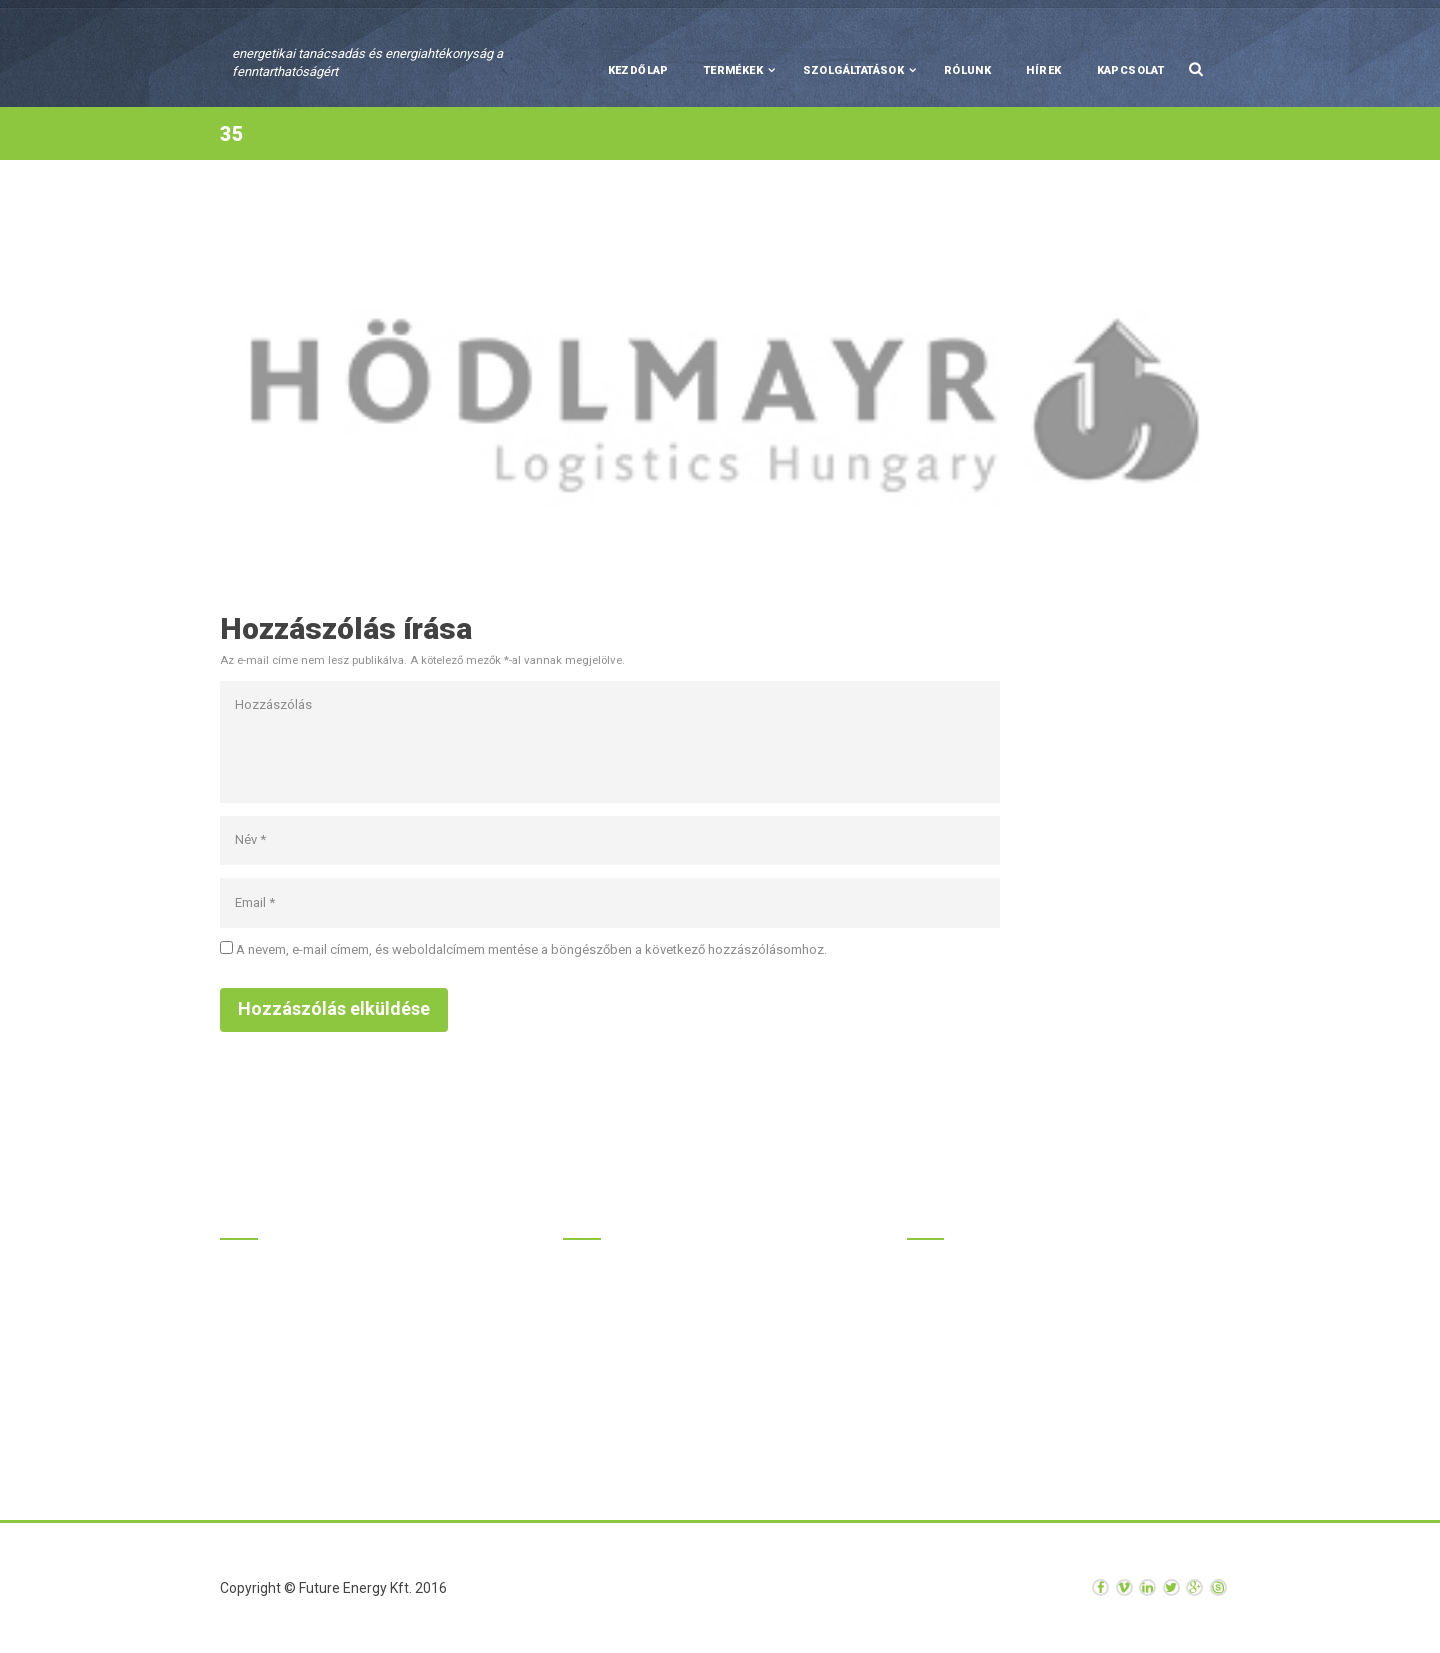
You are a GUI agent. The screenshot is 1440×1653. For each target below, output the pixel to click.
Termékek (733, 70)
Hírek (1043, 70)
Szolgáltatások (854, 70)
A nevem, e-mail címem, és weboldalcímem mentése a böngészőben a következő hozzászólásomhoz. (531, 949)
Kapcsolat (1131, 70)
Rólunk (967, 70)
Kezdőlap (638, 70)
